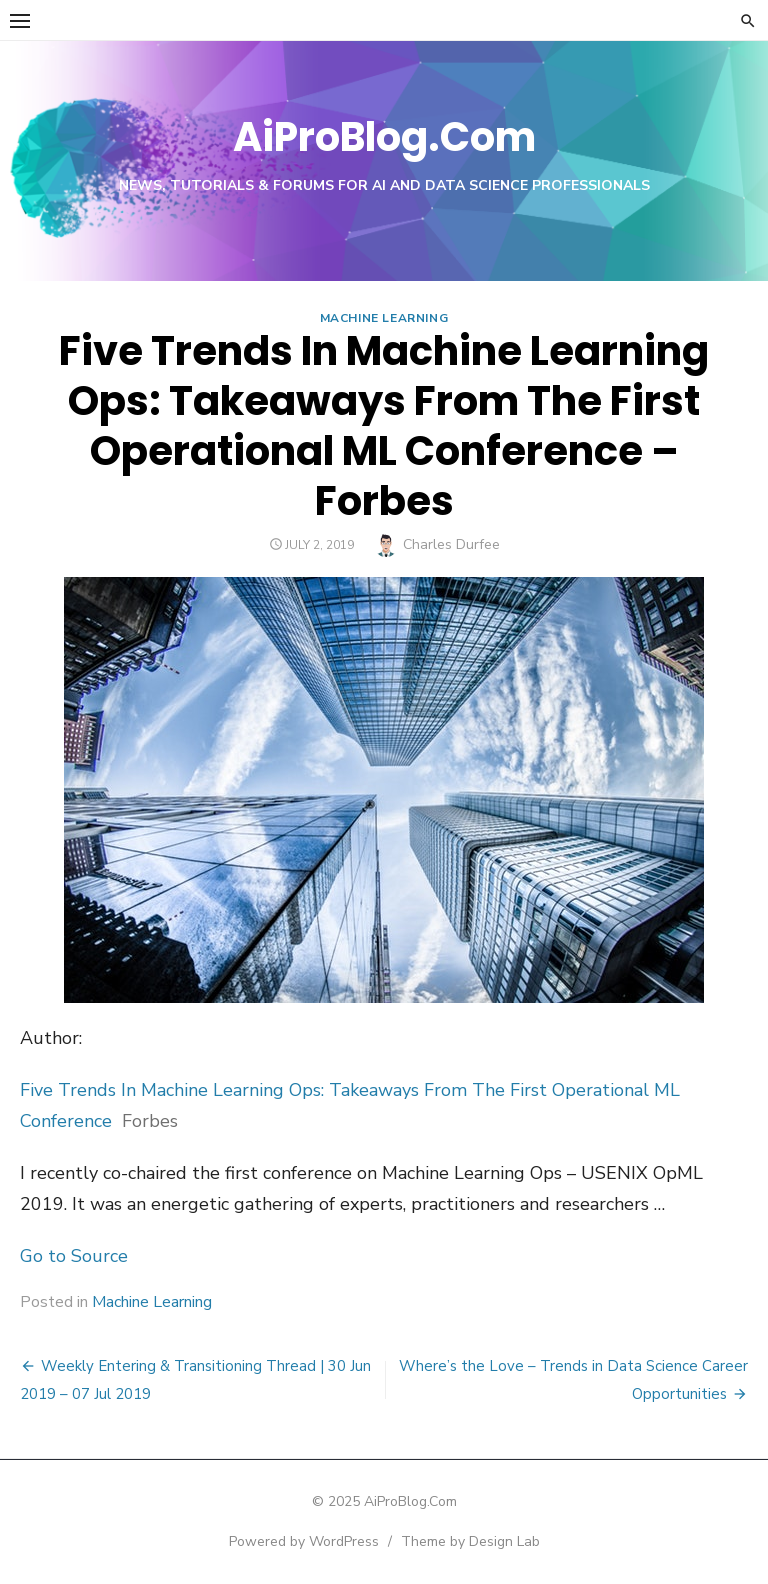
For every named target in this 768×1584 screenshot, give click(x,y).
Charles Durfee (451, 544)
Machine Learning (384, 318)
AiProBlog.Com (384, 137)
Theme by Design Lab (470, 1541)
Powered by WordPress (304, 1541)
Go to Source (74, 1256)
